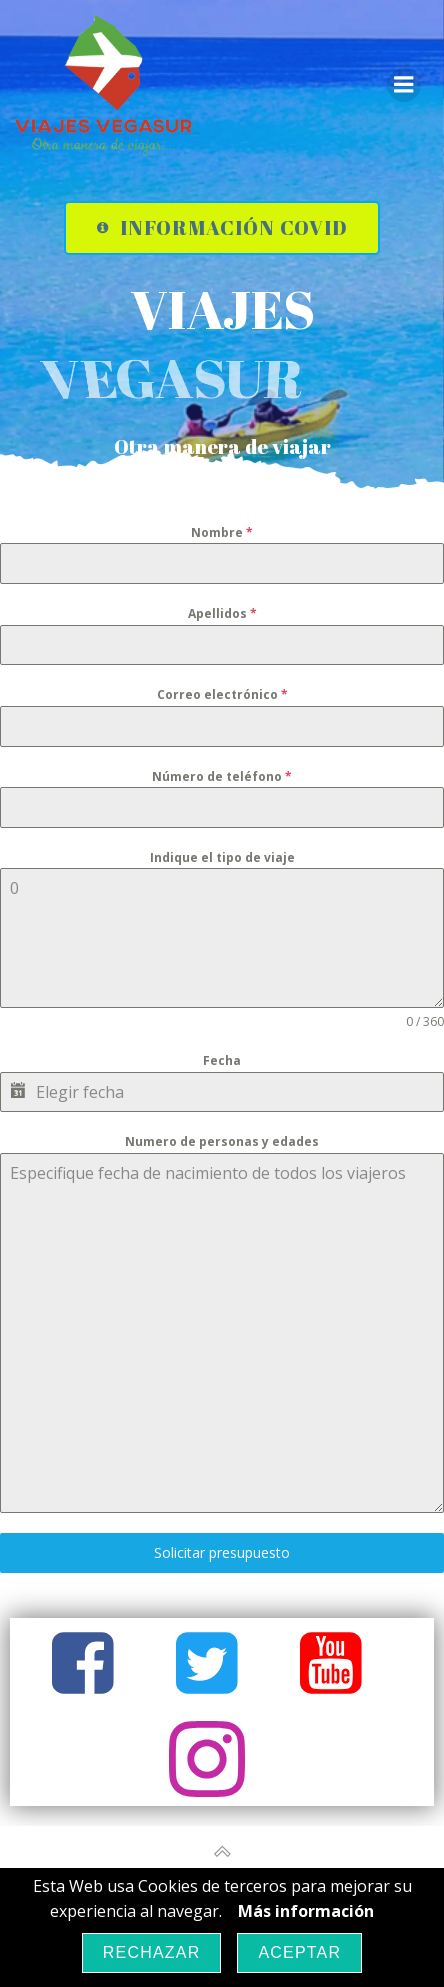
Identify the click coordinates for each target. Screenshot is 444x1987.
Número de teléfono (222, 776)
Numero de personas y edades (222, 1141)
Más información (306, 1911)
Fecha (222, 1060)
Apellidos (222, 613)
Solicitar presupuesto (222, 1552)
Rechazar (152, 1952)
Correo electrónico (222, 694)
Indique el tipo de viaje (222, 857)
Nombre (222, 532)
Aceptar (299, 1952)
